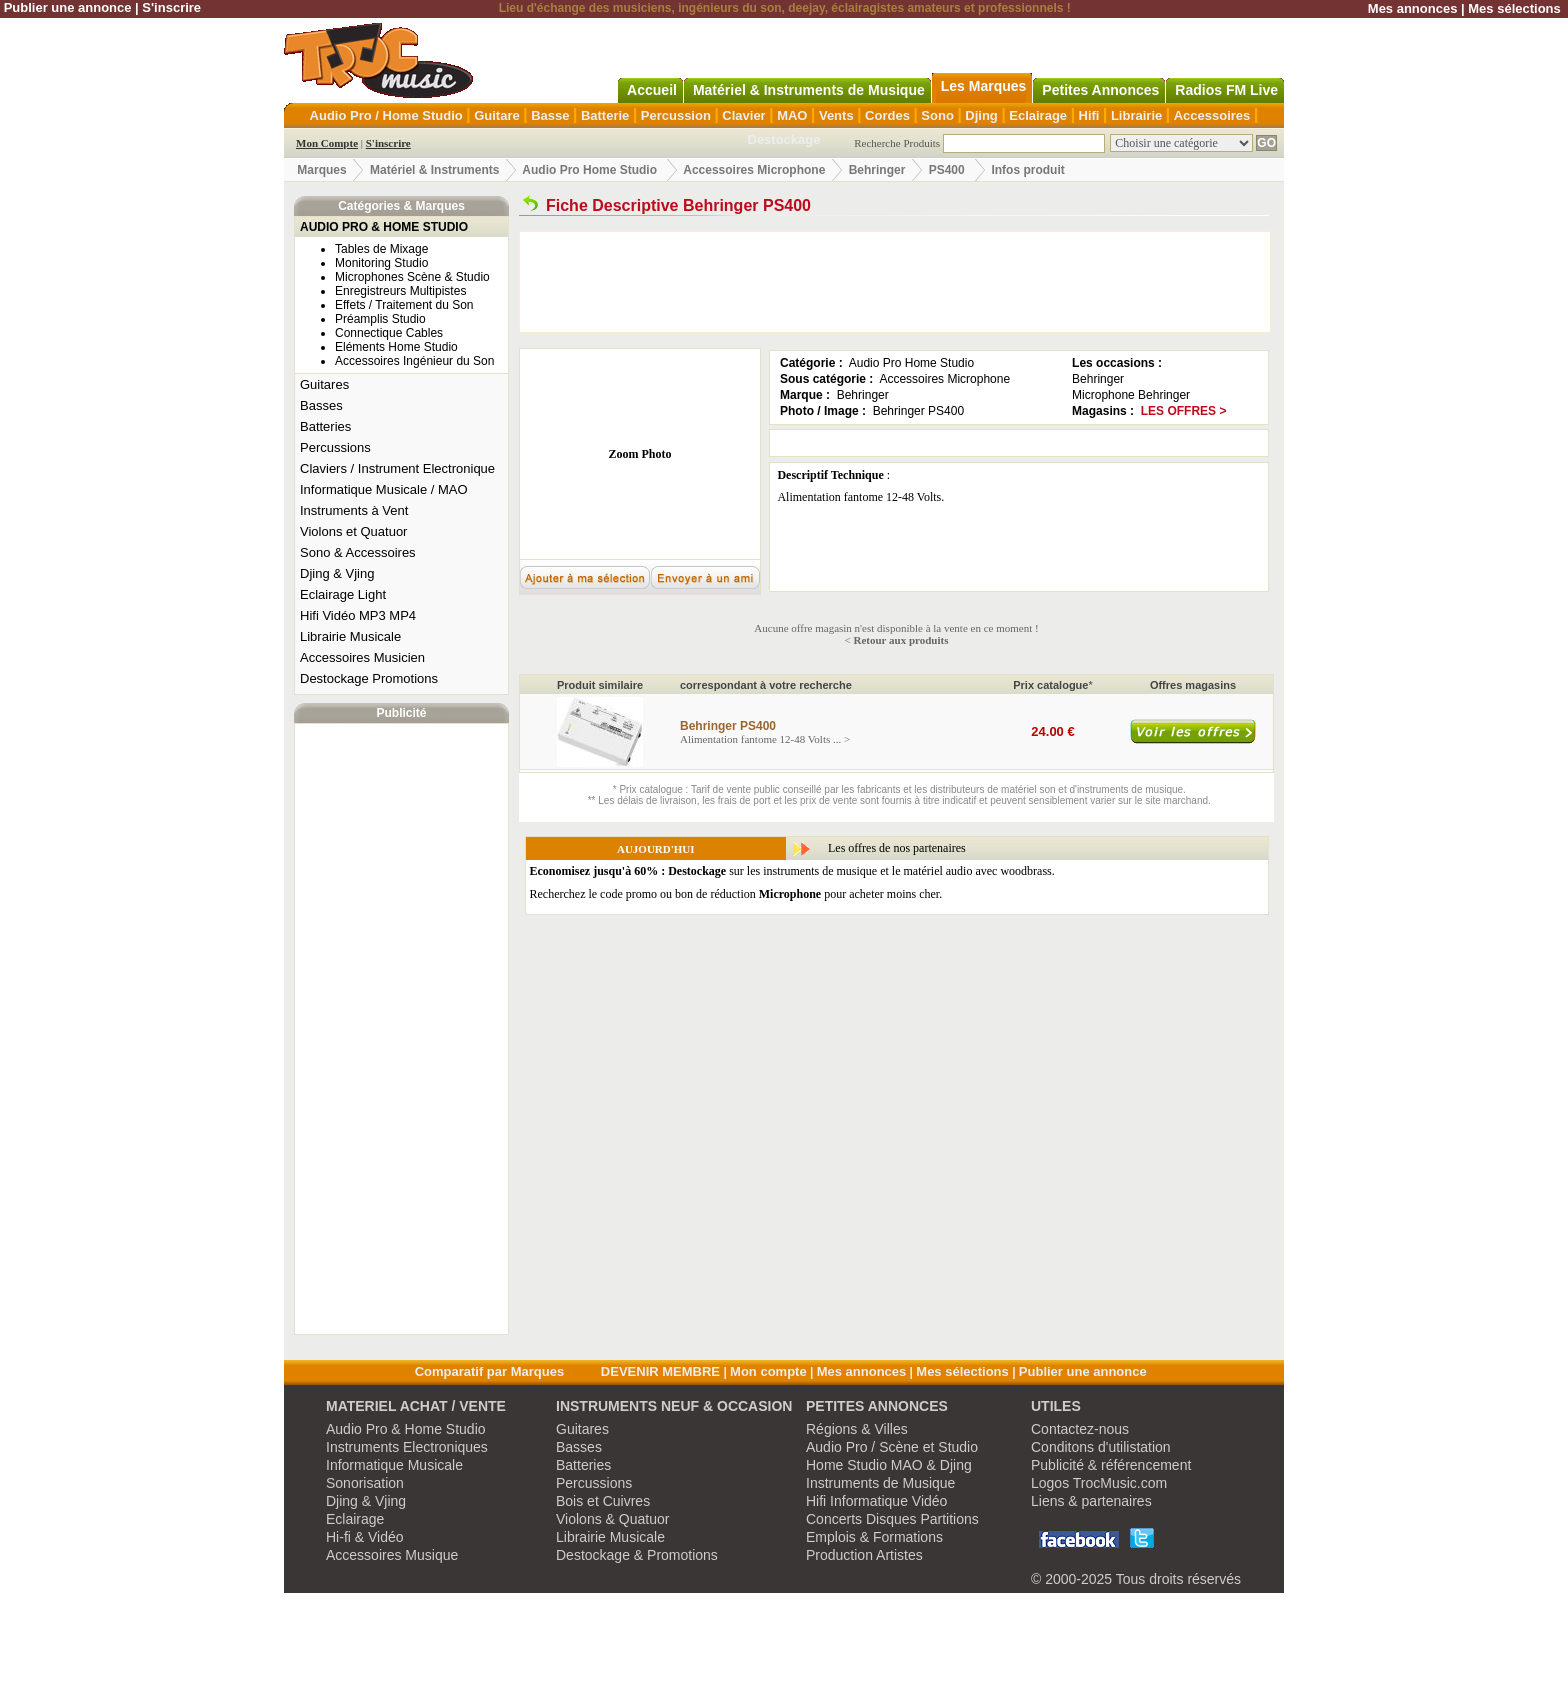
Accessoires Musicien (362, 657)
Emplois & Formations (874, 1537)
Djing (981, 115)
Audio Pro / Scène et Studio (892, 1447)
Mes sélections (1514, 8)
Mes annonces (1413, 8)
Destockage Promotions (369, 678)
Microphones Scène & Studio (412, 277)
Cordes (887, 115)
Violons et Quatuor (353, 531)
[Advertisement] (402, 1029)
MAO (792, 115)
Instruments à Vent (354, 510)
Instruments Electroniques (407, 1447)
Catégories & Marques (401, 206)
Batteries (325, 426)
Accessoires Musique (392, 1555)
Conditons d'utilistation (1101, 1447)
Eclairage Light (343, 594)
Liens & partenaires (1091, 1501)
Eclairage (1038, 115)
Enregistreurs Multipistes (400, 291)
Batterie (605, 115)
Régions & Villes (857, 1429)
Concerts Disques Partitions (892, 1519)
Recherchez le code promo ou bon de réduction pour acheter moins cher (735, 894)
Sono (937, 115)
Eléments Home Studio (396, 347)
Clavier (743, 115)
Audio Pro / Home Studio (386, 115)
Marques (321, 170)
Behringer (877, 170)
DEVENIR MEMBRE (660, 1371)
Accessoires (1212, 115)
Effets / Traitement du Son (404, 305)
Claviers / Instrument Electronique (397, 468)
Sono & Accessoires (358, 552)
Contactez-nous (1080, 1429)
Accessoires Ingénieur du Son (414, 361)
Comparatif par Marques (490, 1371)
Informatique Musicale (394, 1465)
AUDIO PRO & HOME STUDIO (384, 227)
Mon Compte (327, 143)
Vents (836, 115)
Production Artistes (864, 1555)
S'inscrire (171, 7)
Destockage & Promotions (637, 1555)
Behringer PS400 (918, 411)
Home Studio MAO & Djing (889, 1465)
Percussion (676, 115)
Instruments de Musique (880, 1483)
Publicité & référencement (1111, 1465)
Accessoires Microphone (754, 170)
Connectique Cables (389, 333)
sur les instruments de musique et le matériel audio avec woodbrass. (792, 871)
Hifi (1089, 115)
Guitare (497, 115)
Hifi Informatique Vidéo (876, 1501)
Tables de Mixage (381, 249)
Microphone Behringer (1131, 395)
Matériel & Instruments (434, 170)
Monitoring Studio (381, 263)
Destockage (784, 139)
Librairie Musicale (350, 636)
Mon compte (768, 1371)
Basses (321, 405)
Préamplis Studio (380, 319)
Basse (550, 115)
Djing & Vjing (337, 573)
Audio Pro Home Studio (589, 170)
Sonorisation (365, 1483)
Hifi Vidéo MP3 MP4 (358, 615)
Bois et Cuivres (603, 1501)
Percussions (335, 447)
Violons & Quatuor (612, 1519)
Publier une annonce (68, 7)
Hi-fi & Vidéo (365, 1537)
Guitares (324, 384)
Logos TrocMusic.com (1099, 1483)
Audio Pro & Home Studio (406, 1429)
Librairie (1136, 115)
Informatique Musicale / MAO (384, 489)
